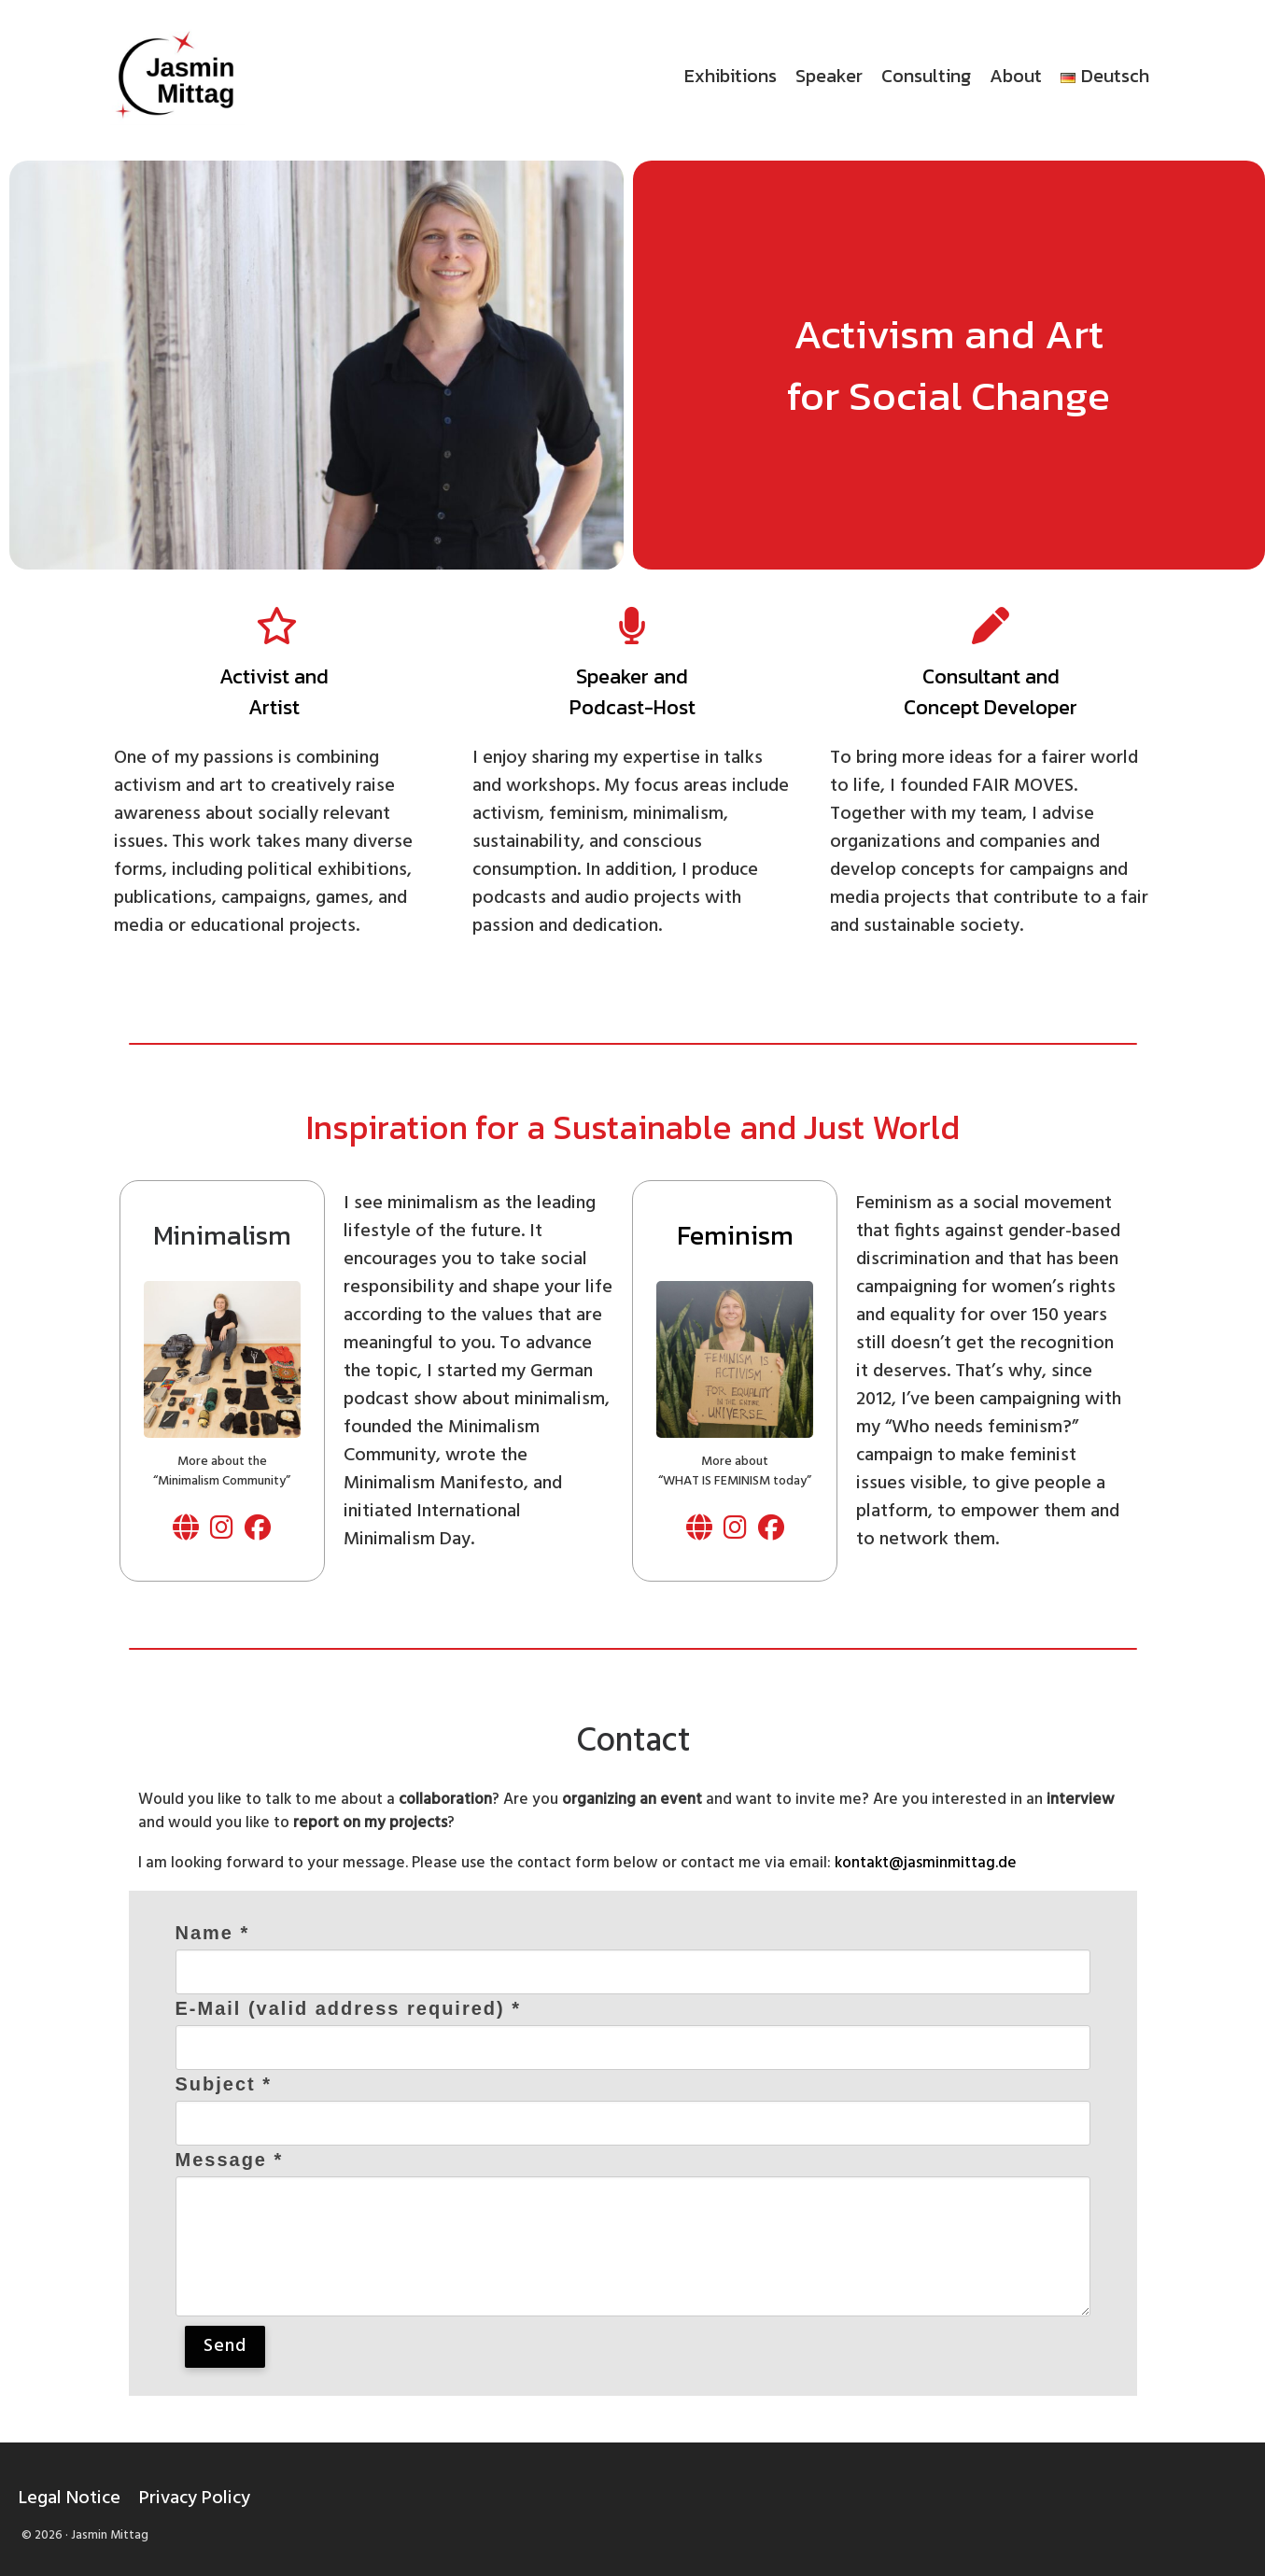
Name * (213, 1932)
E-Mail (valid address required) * (349, 2008)
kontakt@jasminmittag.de (926, 1863)
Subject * (224, 2084)
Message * (230, 2159)
